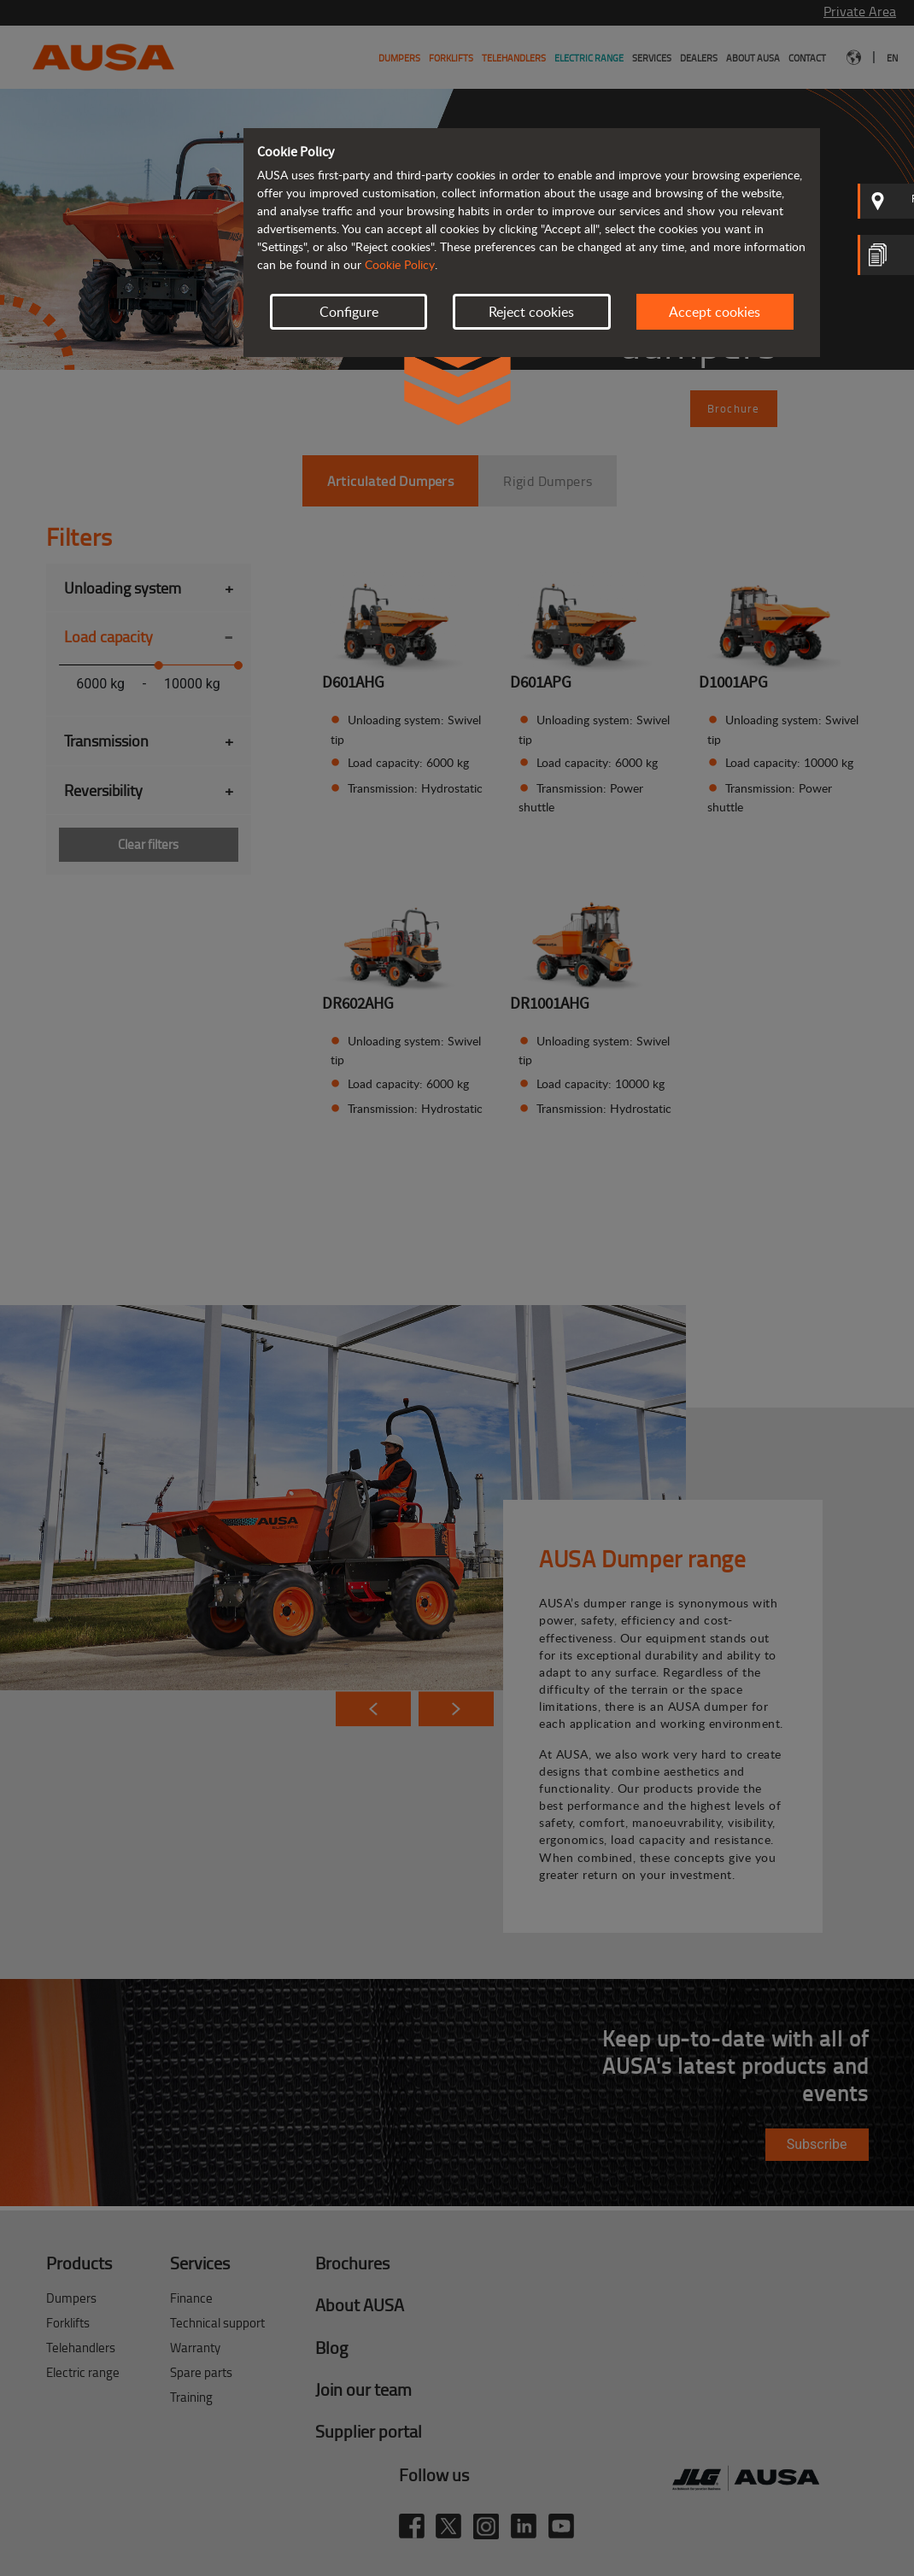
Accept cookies (714, 311)
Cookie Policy (400, 264)
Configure (348, 311)
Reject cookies (531, 311)
